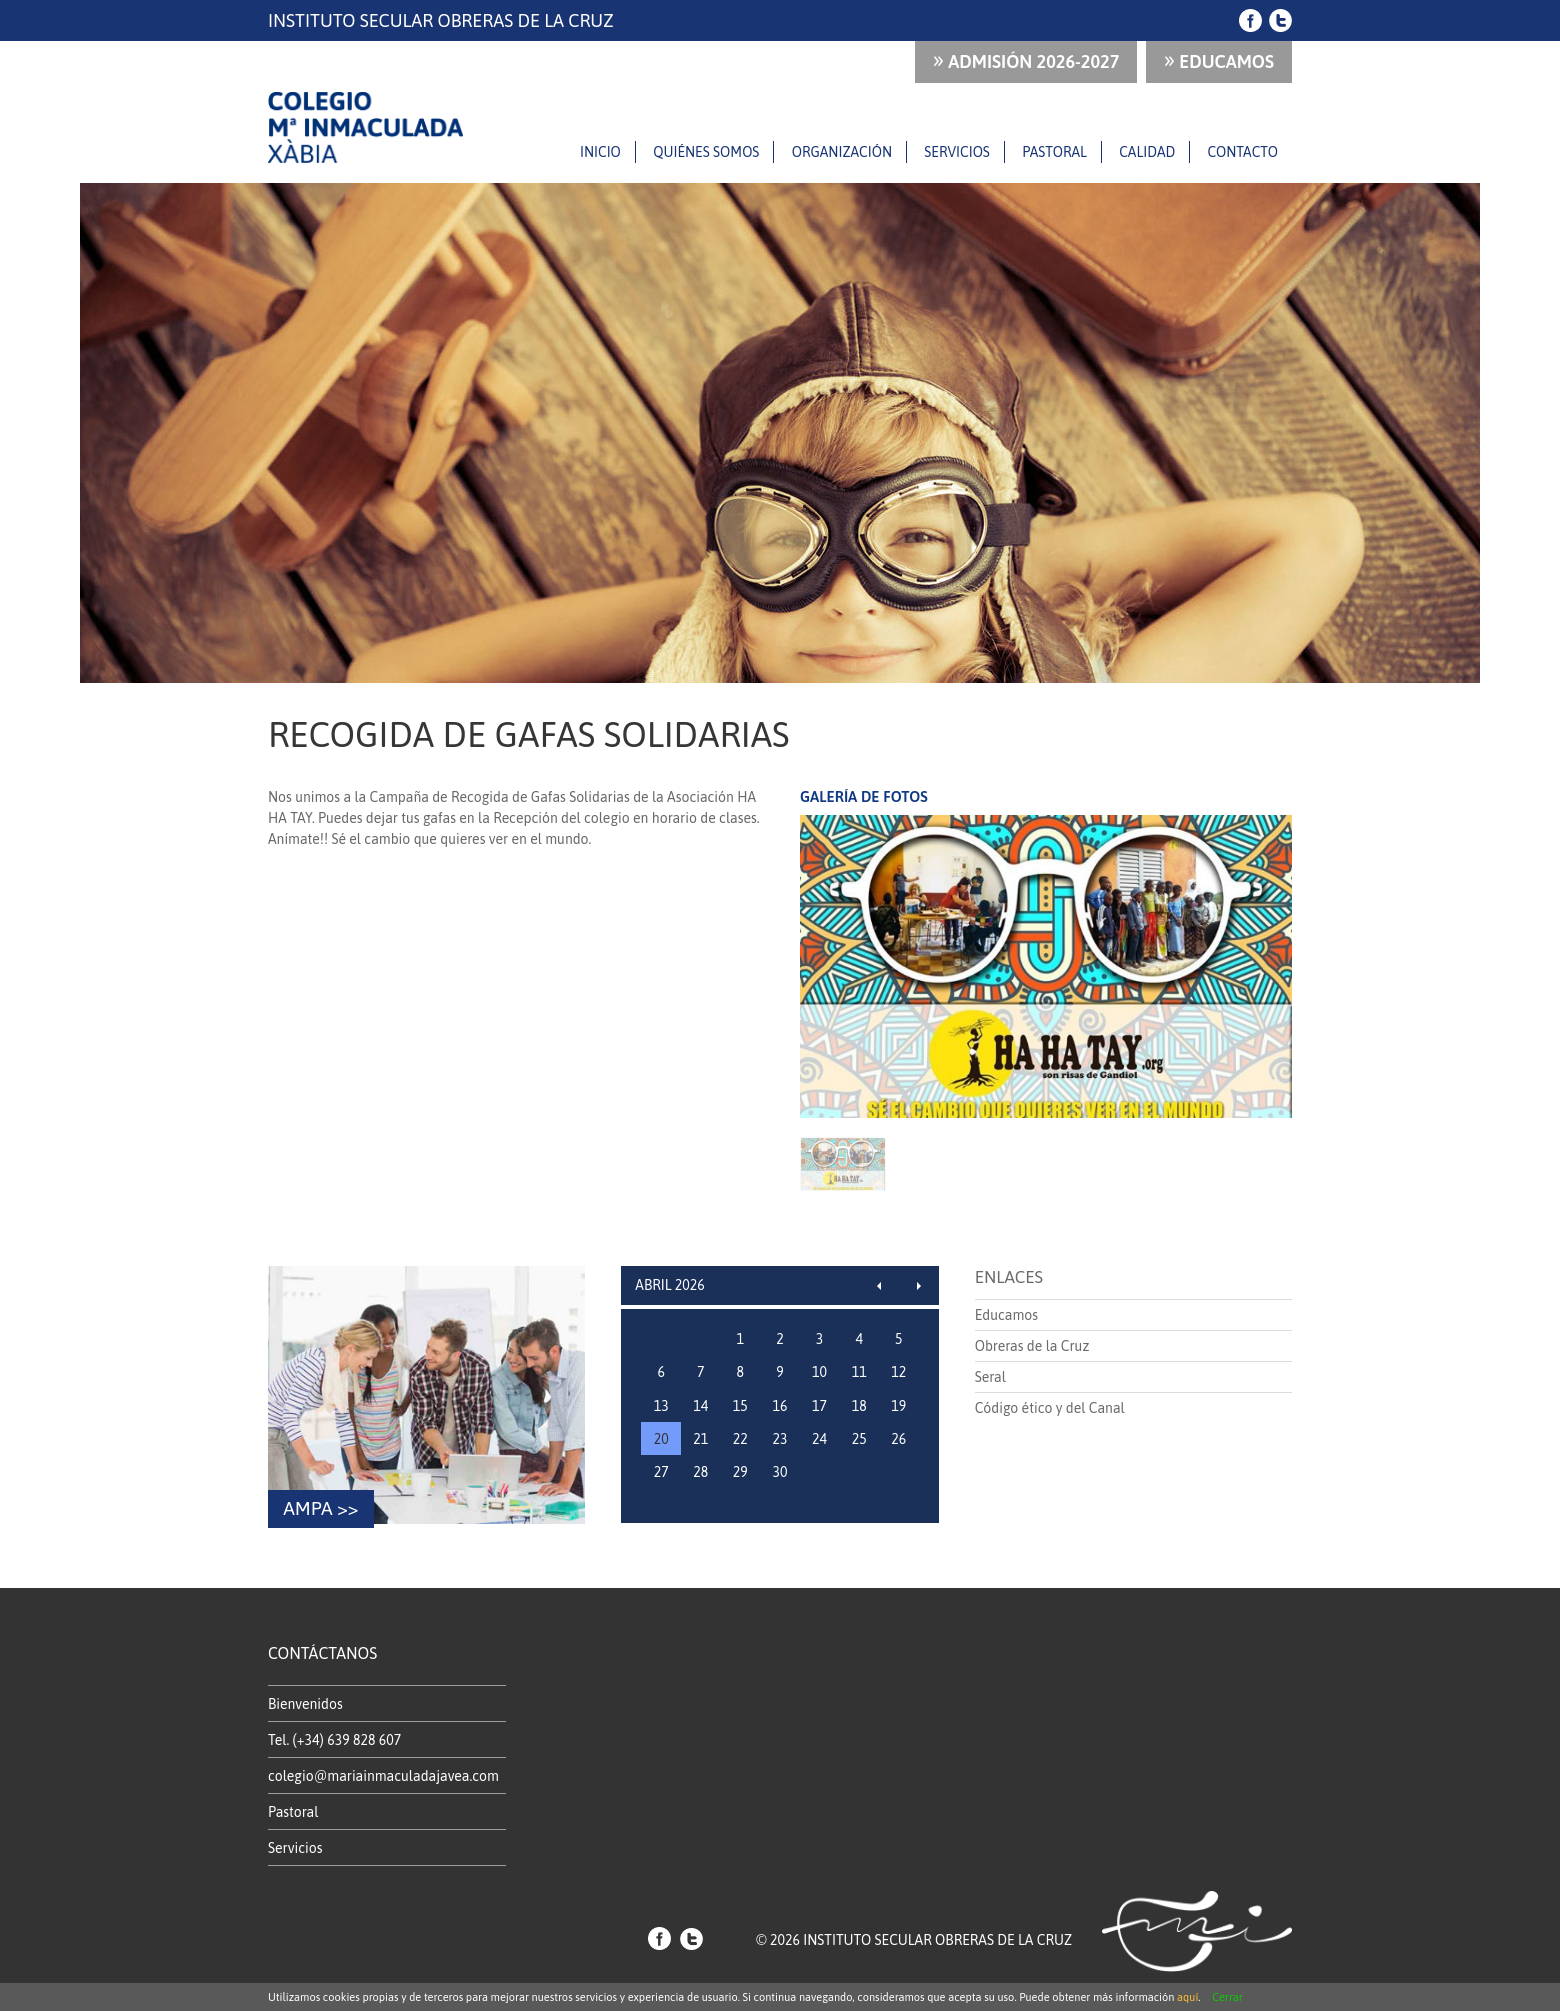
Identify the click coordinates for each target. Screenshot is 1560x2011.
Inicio (600, 152)
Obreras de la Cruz (1032, 1346)
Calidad (1147, 152)
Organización (842, 152)
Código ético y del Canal (1050, 1408)
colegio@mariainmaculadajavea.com (383, 1776)
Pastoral (1054, 152)
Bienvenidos (305, 1704)
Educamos (1219, 59)
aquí (1187, 1997)
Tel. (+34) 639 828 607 (334, 1740)
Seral (990, 1377)
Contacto (1243, 152)
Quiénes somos (706, 152)
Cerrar (1227, 1997)
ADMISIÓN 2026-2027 (1026, 59)
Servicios (957, 152)
